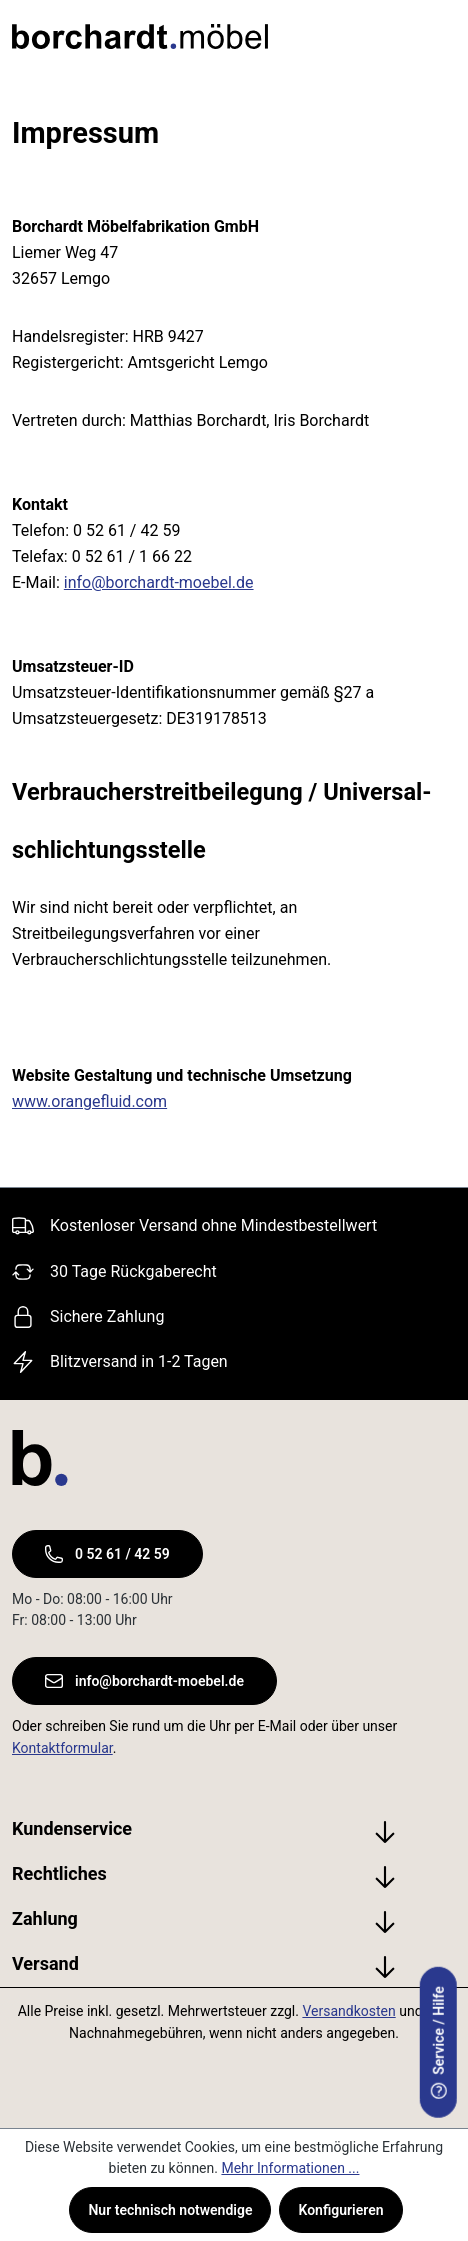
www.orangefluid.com (89, 1101)
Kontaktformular (62, 1748)
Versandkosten (348, 2011)
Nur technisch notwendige (170, 2210)
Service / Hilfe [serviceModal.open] (439, 2042)
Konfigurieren (340, 2210)
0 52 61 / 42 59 (107, 1554)
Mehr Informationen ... (290, 2168)
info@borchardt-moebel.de (159, 582)
